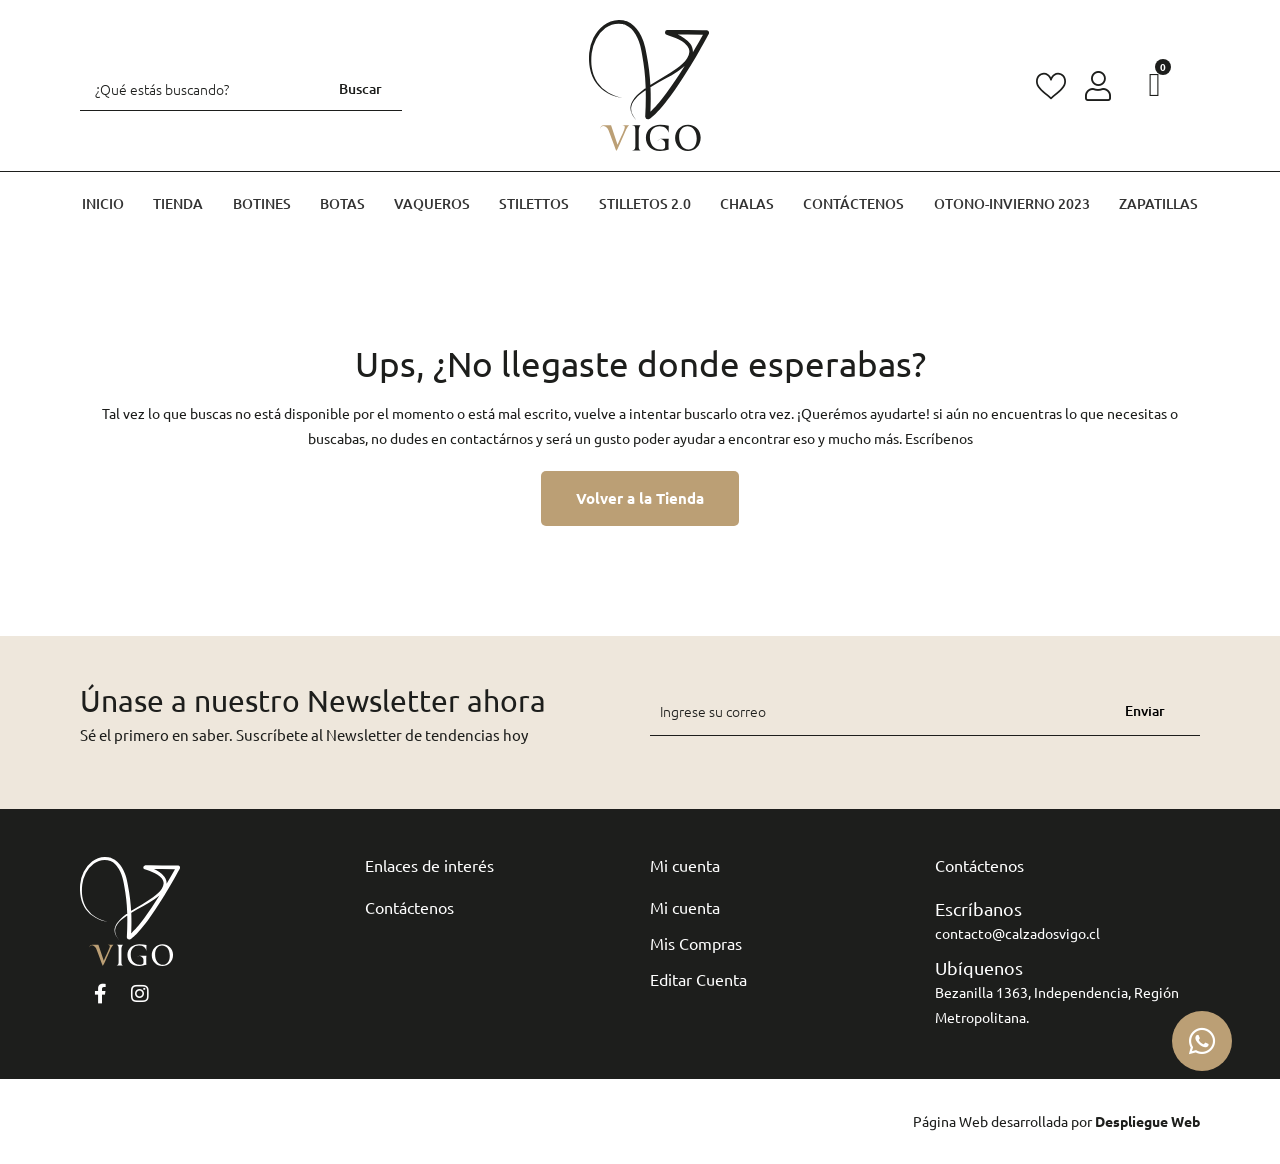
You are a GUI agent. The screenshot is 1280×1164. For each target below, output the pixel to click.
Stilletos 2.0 (645, 203)
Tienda (178, 203)
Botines (262, 203)
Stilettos (534, 203)
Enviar (1145, 710)
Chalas (747, 203)
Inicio (103, 203)
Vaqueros (432, 203)
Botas (342, 203)
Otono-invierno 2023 (1012, 203)
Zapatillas (1158, 203)
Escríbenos (939, 438)
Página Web (950, 1121)
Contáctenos (853, 203)
